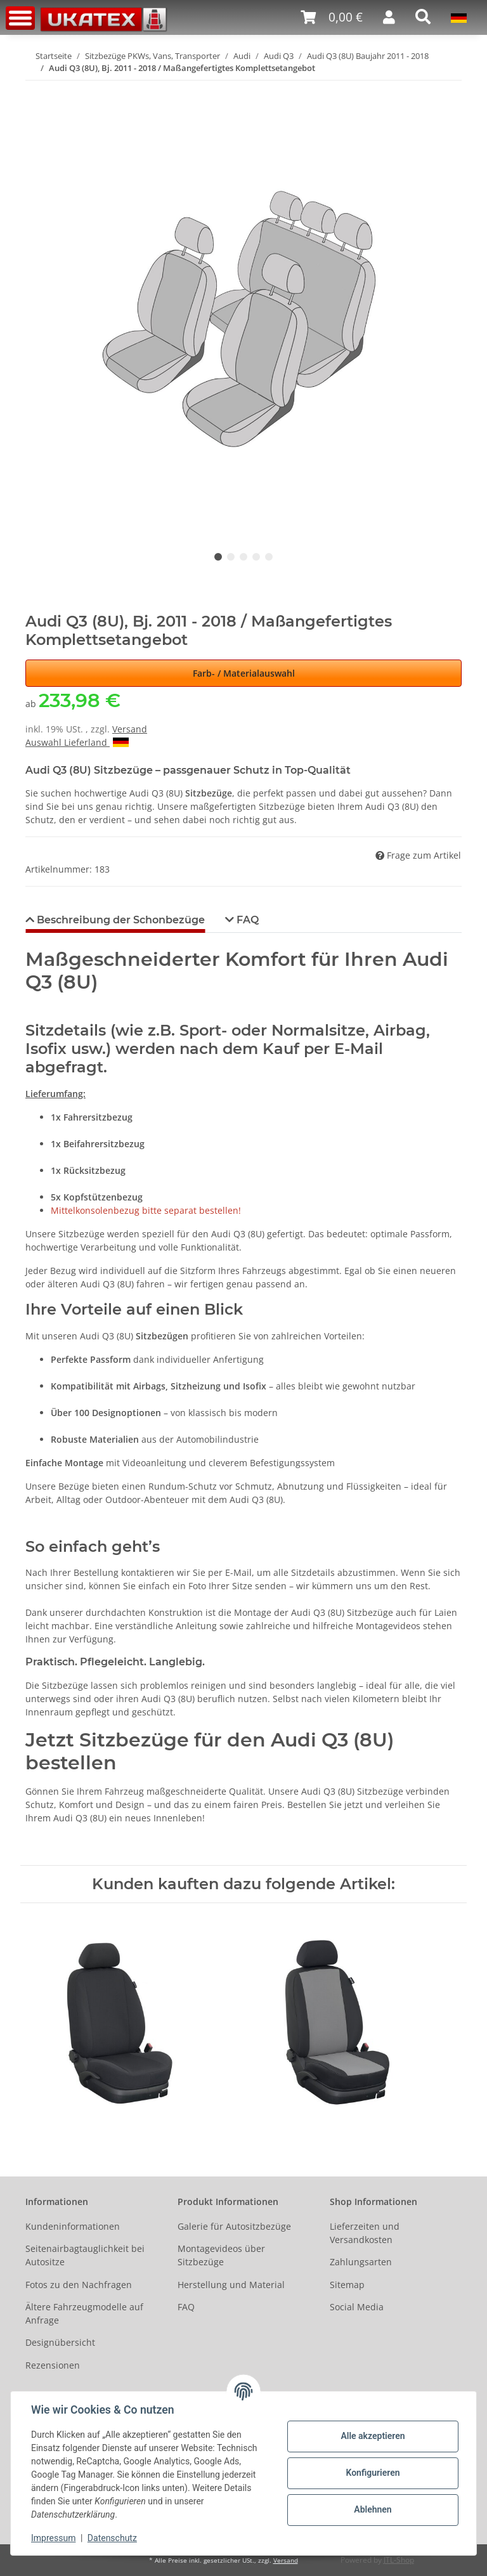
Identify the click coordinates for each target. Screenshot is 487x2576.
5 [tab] (269, 557)
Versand (129, 729)
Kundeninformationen (72, 2226)
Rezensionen (52, 2365)
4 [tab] (256, 557)
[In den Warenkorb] (35, 88)
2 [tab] (231, 557)
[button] (389, 17)
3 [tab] (243, 557)
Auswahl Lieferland (77, 742)
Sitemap (347, 2285)
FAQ (186, 2307)
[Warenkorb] (331, 17)
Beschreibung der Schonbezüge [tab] (119, 920)
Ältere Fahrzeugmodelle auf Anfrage (84, 2313)
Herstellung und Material (231, 2285)
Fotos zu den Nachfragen (78, 2285)
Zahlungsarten (361, 2262)
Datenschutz (112, 2538)
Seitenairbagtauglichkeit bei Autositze (85, 2255)
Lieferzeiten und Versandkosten (364, 2233)
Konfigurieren (372, 2473)
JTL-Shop (399, 2559)
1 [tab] (218, 557)
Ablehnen (372, 2509)
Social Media (357, 2307)
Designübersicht (60, 2342)
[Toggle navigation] (20, 18)
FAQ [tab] (246, 920)
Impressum (53, 2538)
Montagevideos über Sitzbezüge (221, 2255)
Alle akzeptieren (373, 2436)
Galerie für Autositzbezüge (234, 2226)
